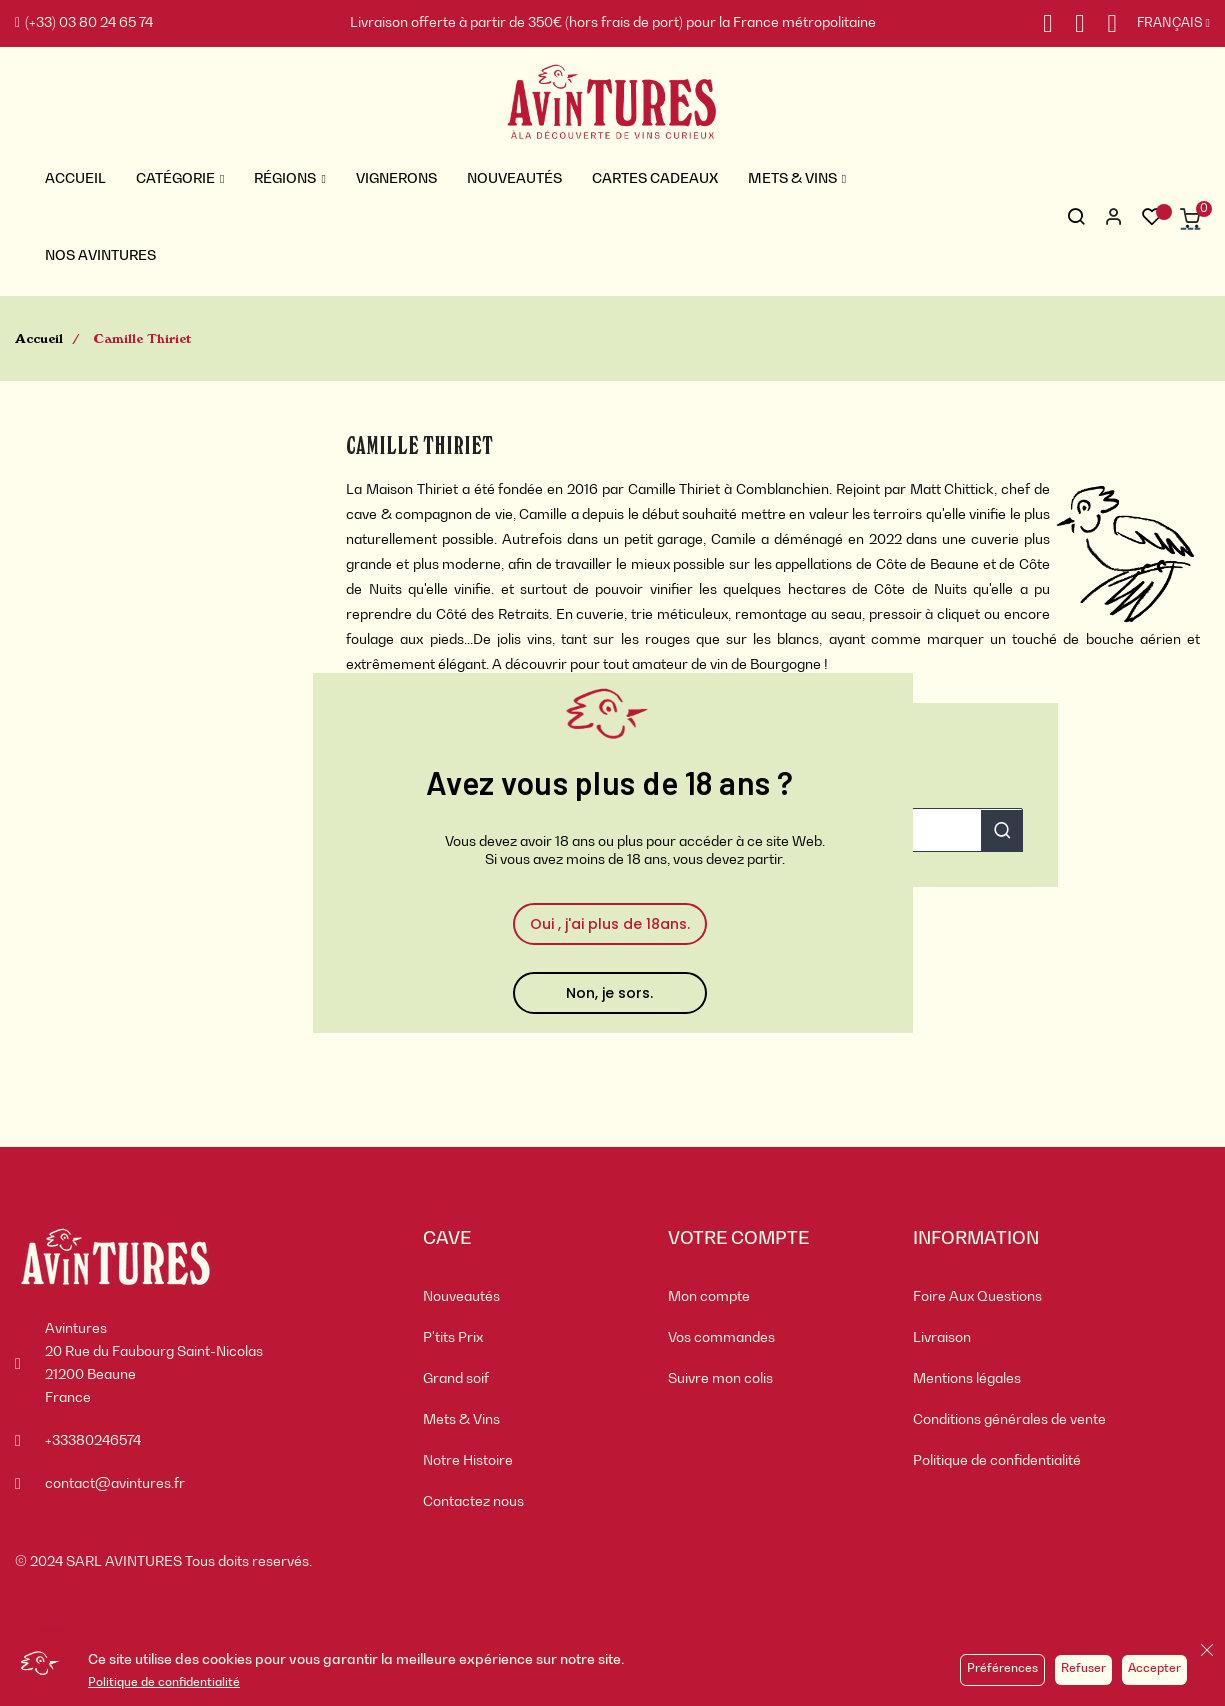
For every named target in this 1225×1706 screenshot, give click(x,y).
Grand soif (456, 1379)
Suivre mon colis (720, 1379)
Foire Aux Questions (977, 1297)
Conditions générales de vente (1009, 1420)
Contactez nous (473, 1502)
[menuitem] (530, 1297)
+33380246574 (93, 1441)
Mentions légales (967, 1379)
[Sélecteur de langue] (1163, 24)
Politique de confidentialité (164, 1683)
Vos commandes (721, 1338)
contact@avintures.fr (115, 1484)
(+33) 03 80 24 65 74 (84, 23)
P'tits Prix (453, 1338)
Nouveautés (461, 1297)
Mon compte (709, 1297)
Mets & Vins (461, 1420)
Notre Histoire (468, 1461)
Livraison (942, 1338)
